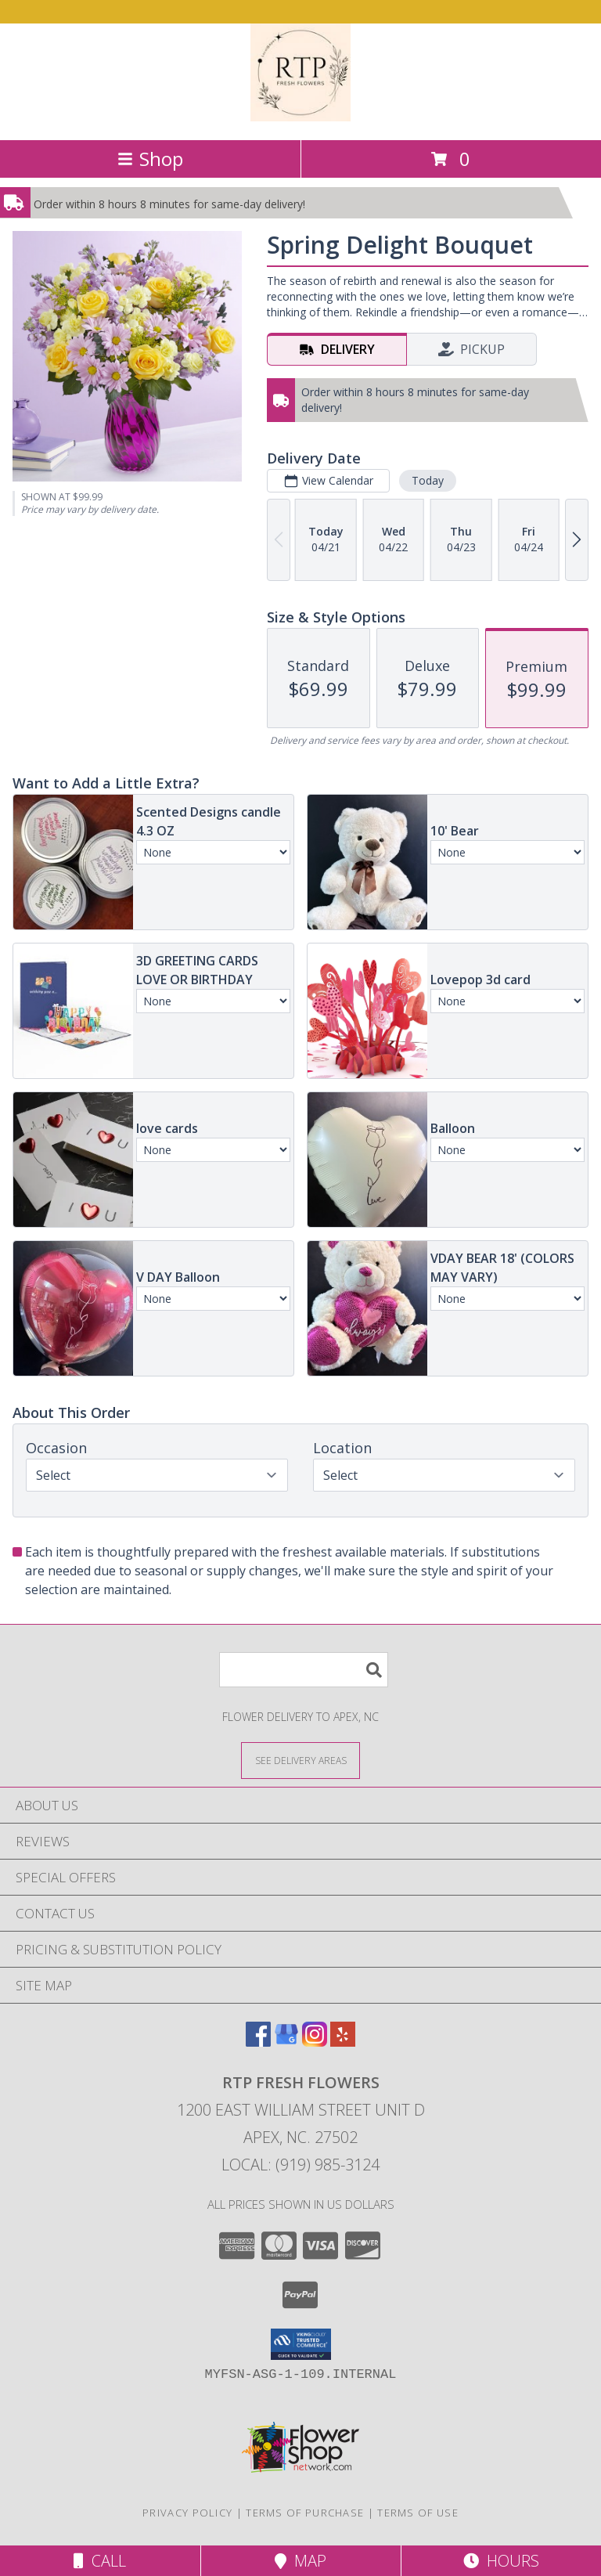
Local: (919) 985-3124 (300, 2164)
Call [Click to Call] (100, 2560)
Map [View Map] (300, 2560)
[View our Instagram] (314, 2042)
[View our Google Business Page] (286, 2042)
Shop (150, 158)
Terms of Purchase (305, 2513)
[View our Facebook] (258, 2042)
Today (428, 480)
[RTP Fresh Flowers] (300, 117)
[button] (301, 2344)
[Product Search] (303, 1669)
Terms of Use (418, 2513)
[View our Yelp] (342, 2042)
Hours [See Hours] (501, 2560)
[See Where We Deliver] (300, 1759)
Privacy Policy (187, 2513)
